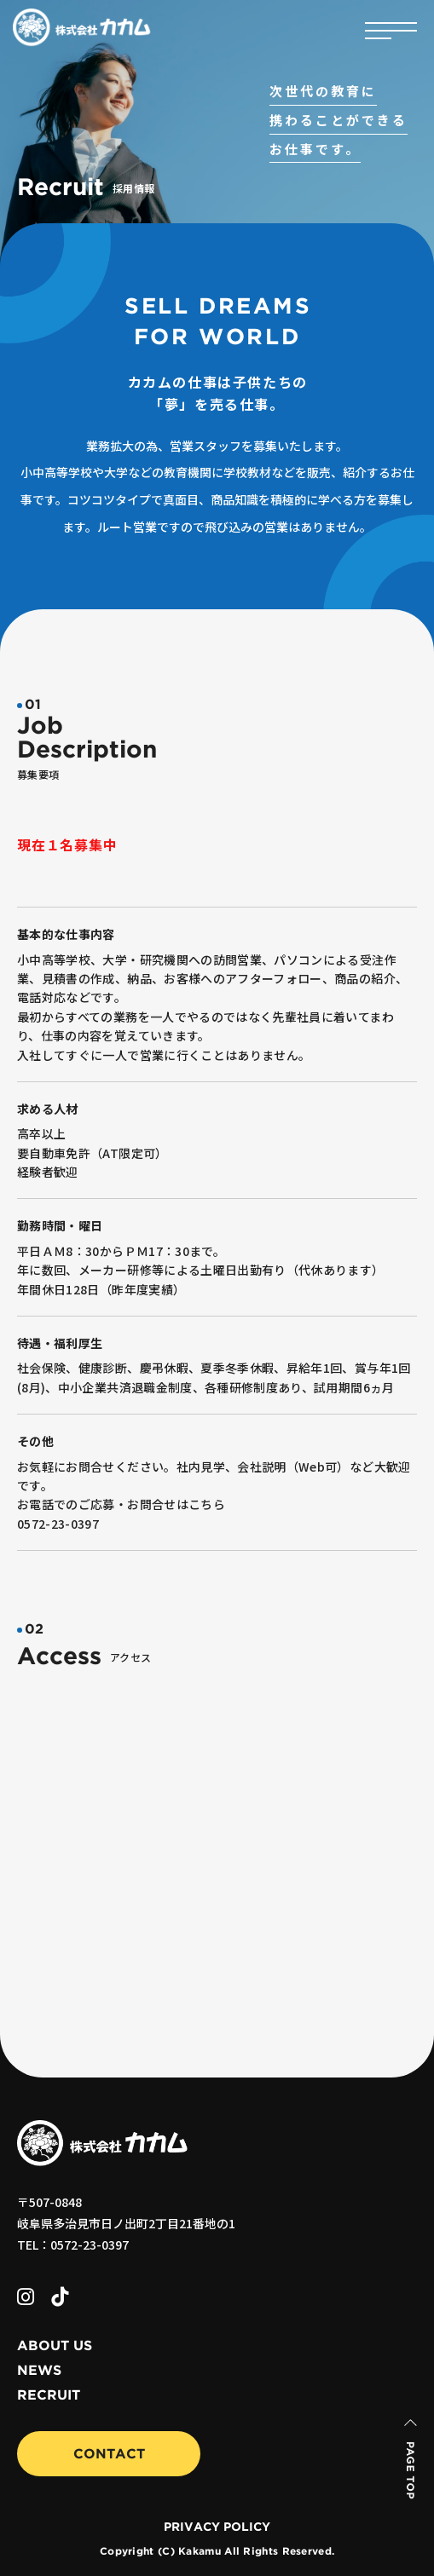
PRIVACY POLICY (217, 2527)
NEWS (39, 2370)
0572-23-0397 (58, 1523)
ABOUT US (54, 2346)
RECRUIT (48, 2395)
